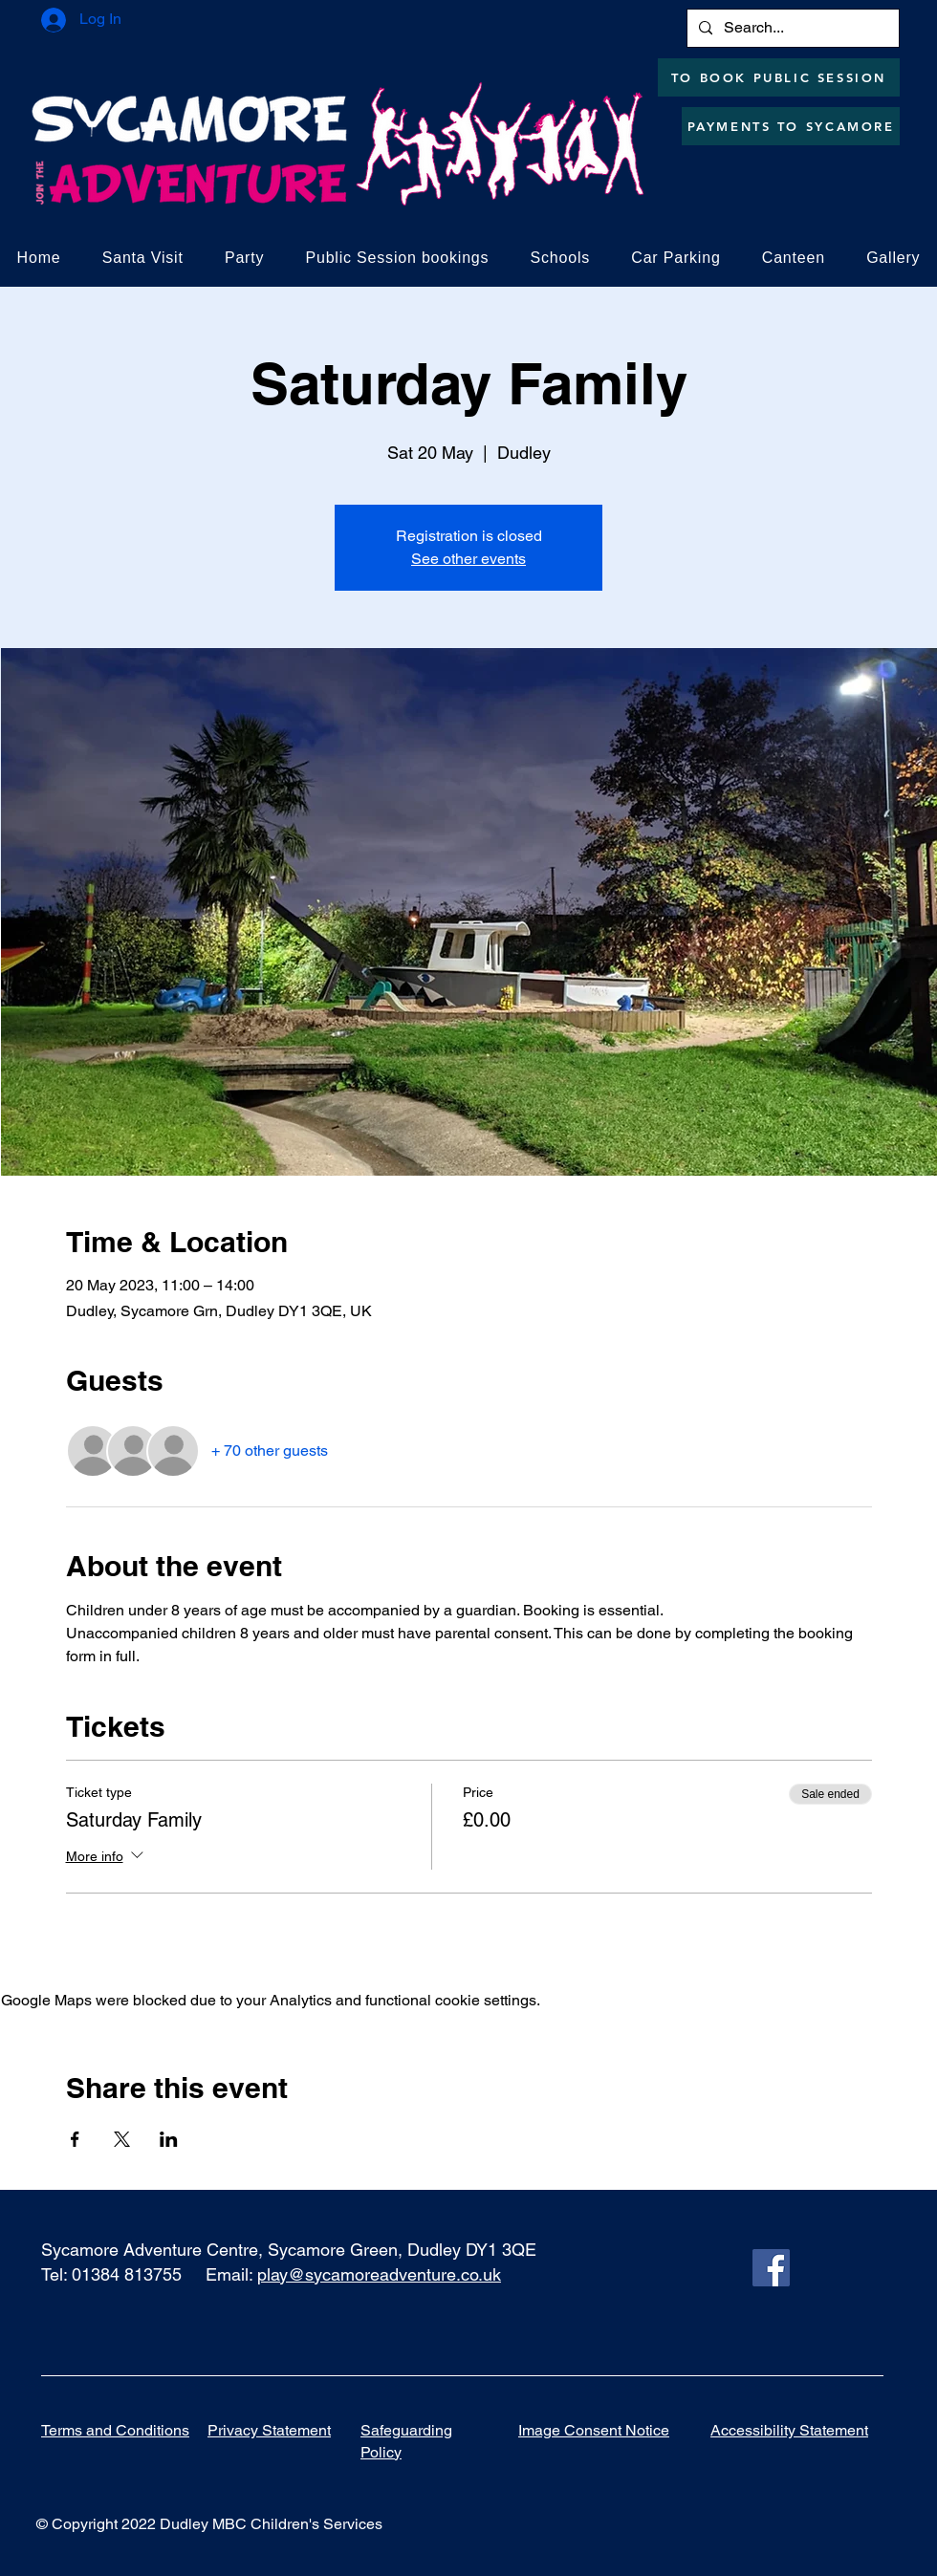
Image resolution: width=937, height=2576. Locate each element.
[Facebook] (771, 2267)
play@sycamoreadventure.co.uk (379, 2274)
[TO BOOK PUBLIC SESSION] (779, 77)
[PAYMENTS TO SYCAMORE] (791, 126)
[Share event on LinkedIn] (169, 2139)
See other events (468, 559)
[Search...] (791, 28)
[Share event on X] (122, 2139)
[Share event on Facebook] (75, 2139)
